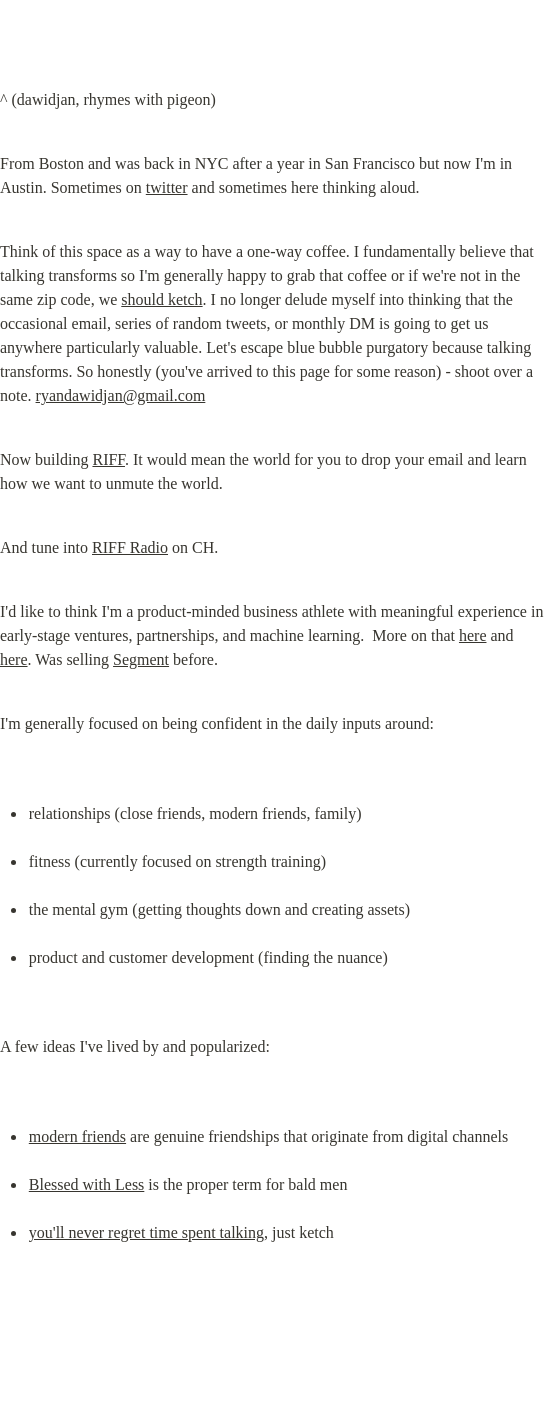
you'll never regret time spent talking (146, 1232)
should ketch (161, 299)
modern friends (77, 1136)
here (473, 635)
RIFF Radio (130, 547)
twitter (167, 187)
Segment (141, 659)
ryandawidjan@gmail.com (121, 395)
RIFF (108, 459)
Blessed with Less (87, 1184)
